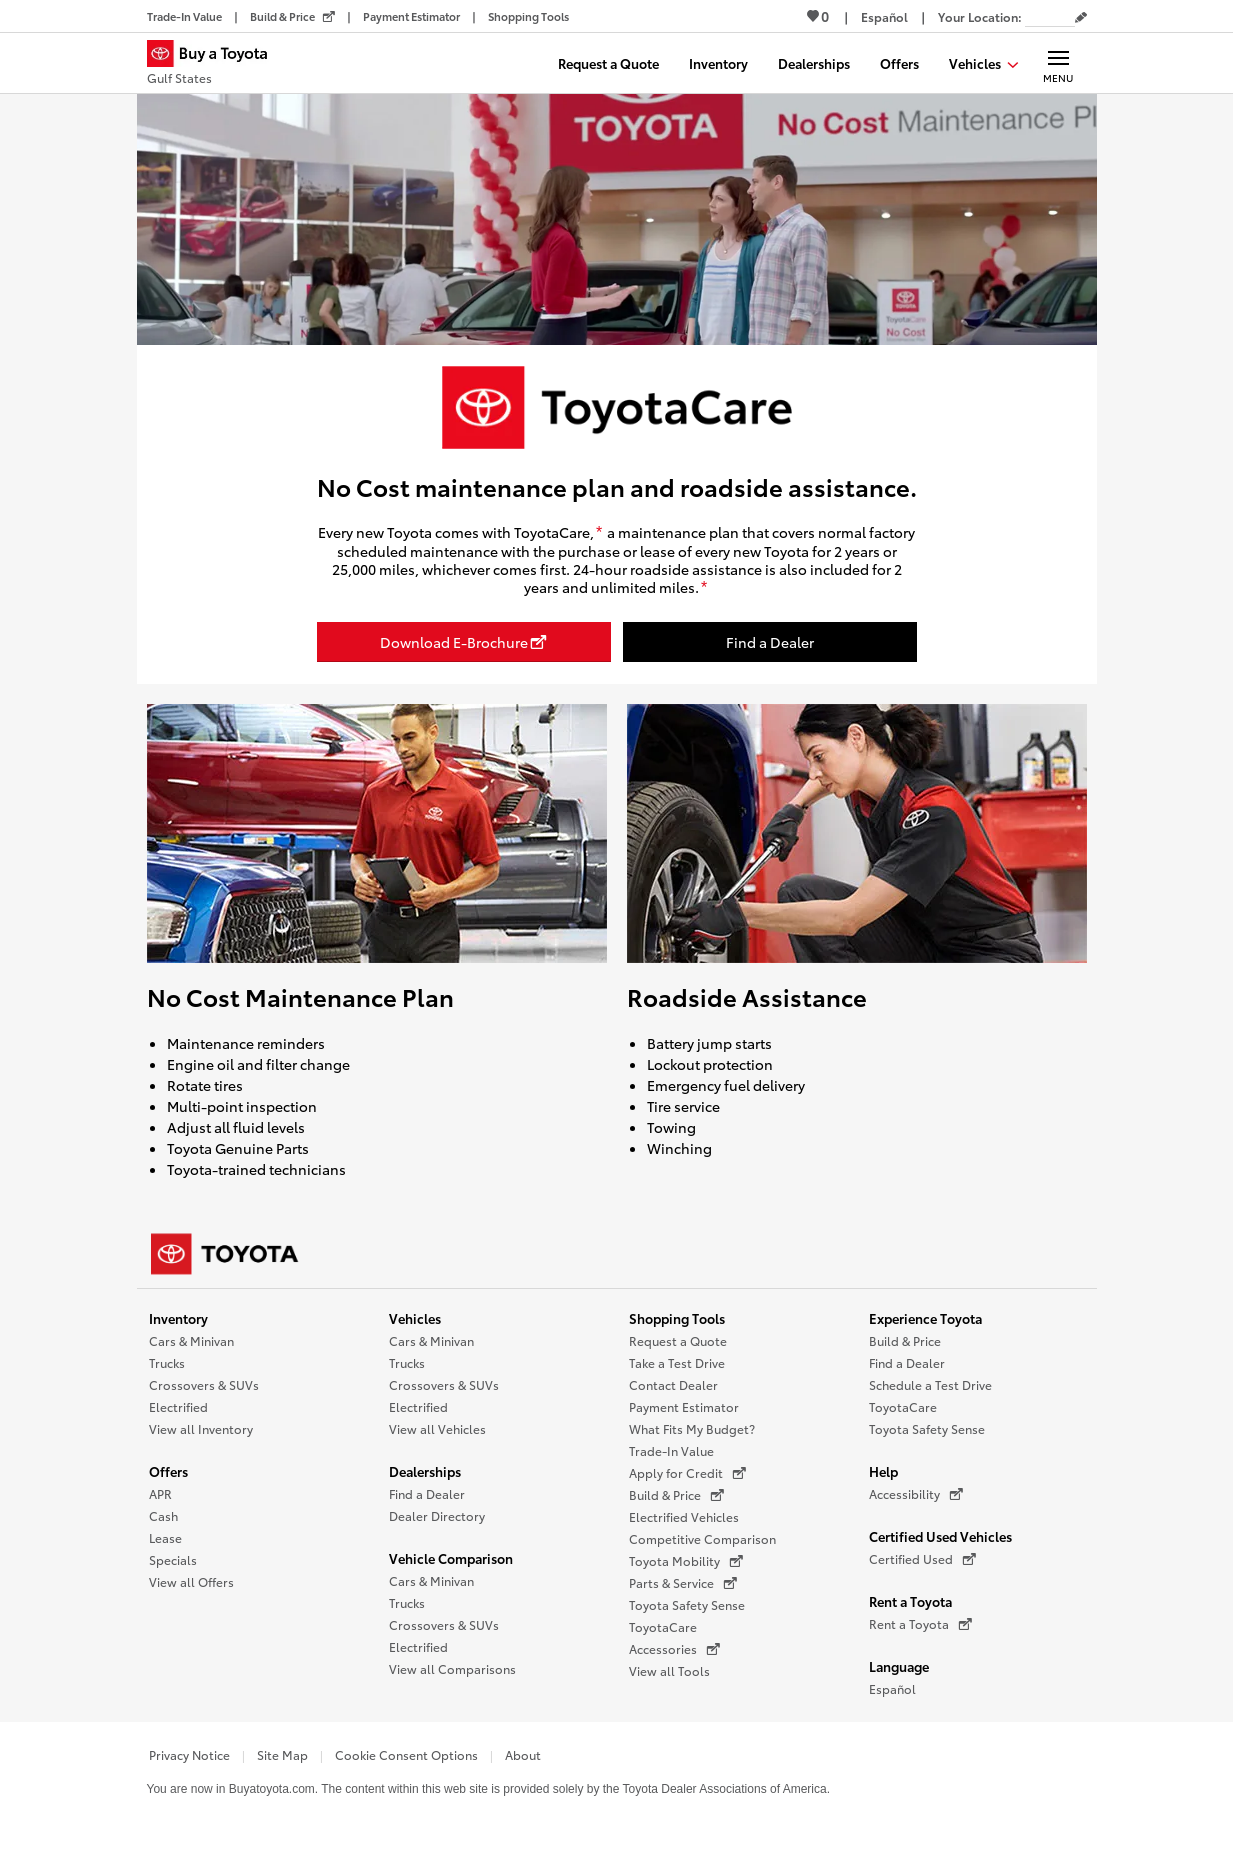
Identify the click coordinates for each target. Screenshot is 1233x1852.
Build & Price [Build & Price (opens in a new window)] (676, 1495)
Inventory (178, 1318)
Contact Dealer (673, 1384)
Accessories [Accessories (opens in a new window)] (674, 1649)
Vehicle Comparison (451, 1558)
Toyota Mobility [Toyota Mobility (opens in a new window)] (686, 1561)
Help (883, 1471)
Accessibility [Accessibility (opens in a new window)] (916, 1494)
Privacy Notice (189, 1754)
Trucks (167, 1362)
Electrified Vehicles (684, 1516)
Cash (163, 1515)
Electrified (178, 1406)
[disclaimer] (599, 533)
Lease (165, 1537)
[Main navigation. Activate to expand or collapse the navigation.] (1058, 63)
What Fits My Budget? (692, 1428)
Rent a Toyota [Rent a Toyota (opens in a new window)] (920, 1624)
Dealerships (425, 1471)
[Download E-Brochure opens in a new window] (464, 642)
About (523, 1754)
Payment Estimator (684, 1406)
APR (160, 1493)
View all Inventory (201, 1428)
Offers (168, 1471)
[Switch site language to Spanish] (884, 16)
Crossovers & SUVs (204, 1384)
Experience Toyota (925, 1318)
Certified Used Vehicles (940, 1536)
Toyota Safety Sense (687, 1604)
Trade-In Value (671, 1450)
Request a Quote (678, 1340)
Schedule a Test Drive (930, 1384)
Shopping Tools (677, 1318)
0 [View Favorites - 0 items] (818, 16)
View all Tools (669, 1670)
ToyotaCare (663, 1626)
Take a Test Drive (677, 1362)
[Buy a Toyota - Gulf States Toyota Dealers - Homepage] (216, 65)
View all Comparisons (452, 1668)
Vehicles (415, 1318)
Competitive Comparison (702, 1538)
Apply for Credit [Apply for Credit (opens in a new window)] (687, 1473)
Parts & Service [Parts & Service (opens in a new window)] (683, 1583)
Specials (173, 1559)
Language (899, 1666)
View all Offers (191, 1581)
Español (892, 1688)
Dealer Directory (437, 1515)
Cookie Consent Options (406, 1754)
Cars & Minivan (191, 1340)
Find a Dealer (427, 1493)
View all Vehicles (437, 1428)
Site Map (282, 1754)
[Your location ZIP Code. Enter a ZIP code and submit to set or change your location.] (1050, 16)
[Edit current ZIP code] (1081, 18)
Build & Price (905, 1340)
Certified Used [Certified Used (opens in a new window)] (922, 1559)
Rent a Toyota (910, 1601)
